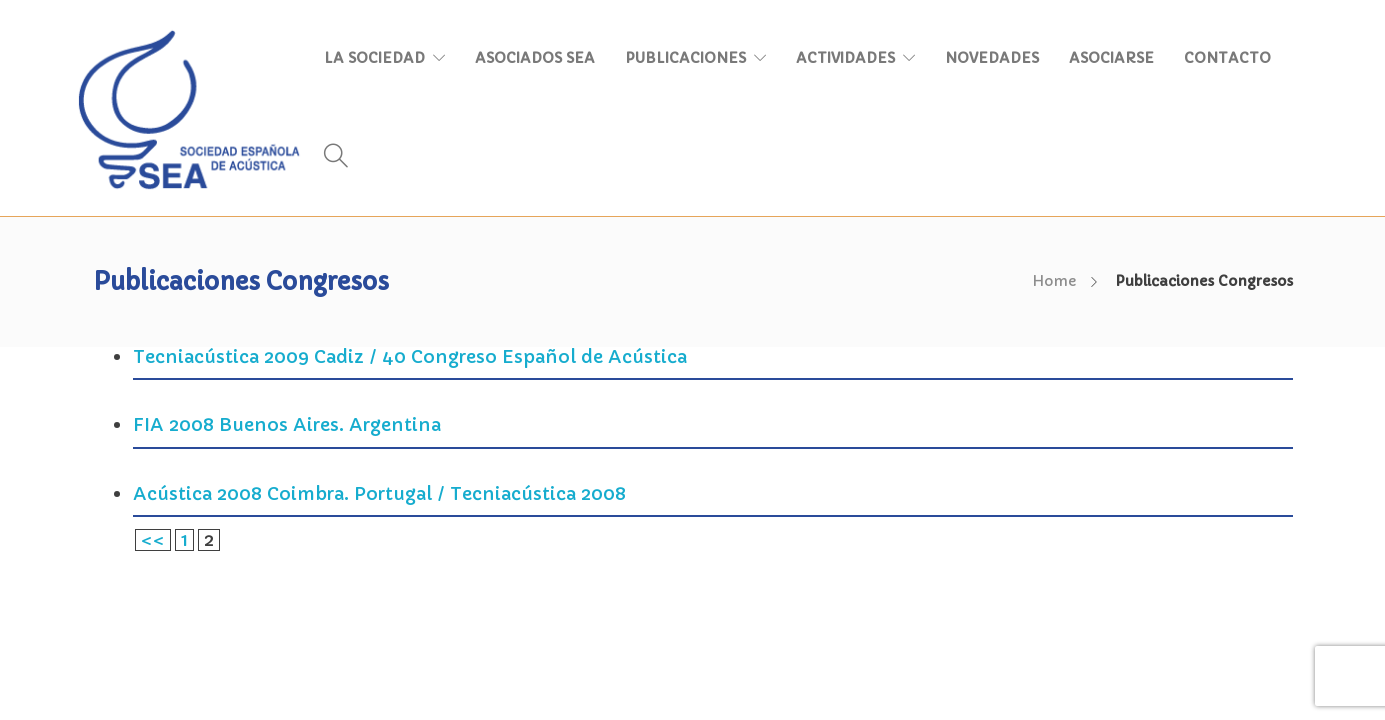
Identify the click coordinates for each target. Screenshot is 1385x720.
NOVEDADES (992, 58)
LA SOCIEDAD (374, 58)
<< (153, 539)
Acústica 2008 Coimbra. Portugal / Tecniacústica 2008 (379, 493)
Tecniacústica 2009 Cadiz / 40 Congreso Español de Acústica (410, 356)
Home (1054, 281)
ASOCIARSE (1111, 58)
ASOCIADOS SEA (535, 58)
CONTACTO (1227, 58)
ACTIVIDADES (845, 58)
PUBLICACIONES (685, 58)
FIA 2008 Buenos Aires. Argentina (287, 424)
